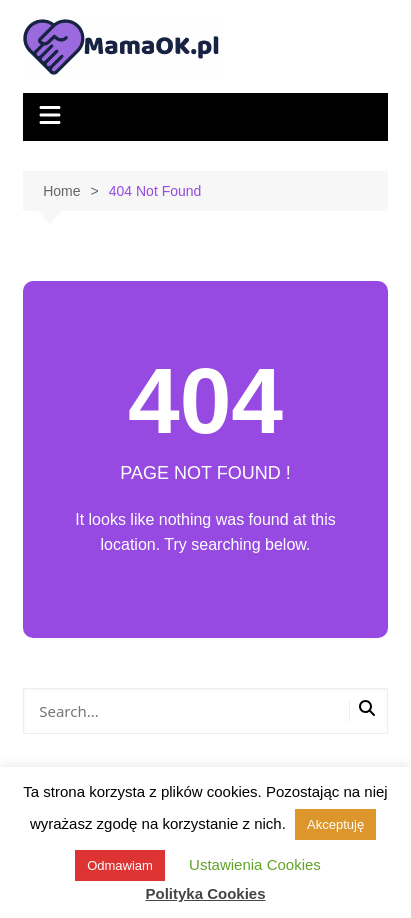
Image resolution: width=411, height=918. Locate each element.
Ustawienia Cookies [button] (255, 864)
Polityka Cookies (205, 893)
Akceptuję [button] (335, 824)
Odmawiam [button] (120, 865)
